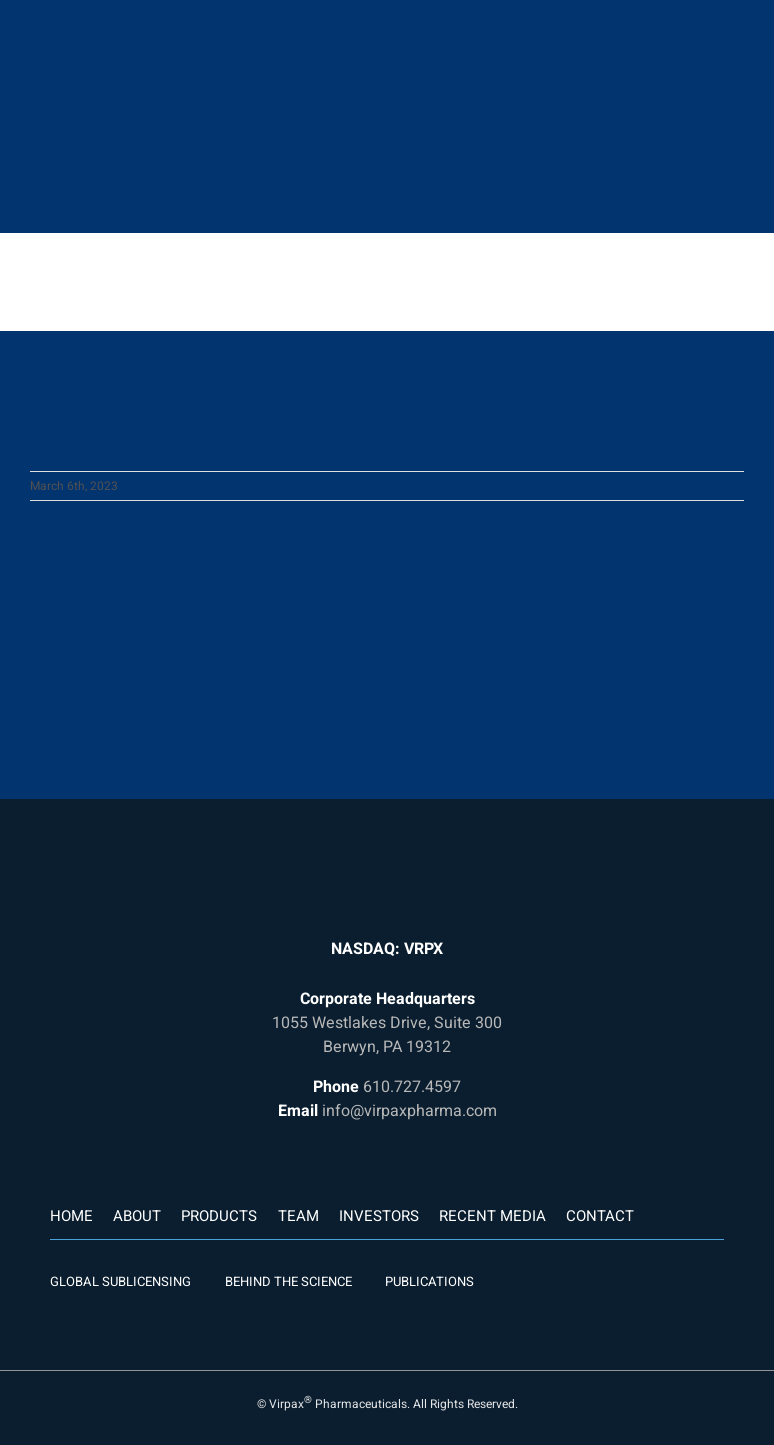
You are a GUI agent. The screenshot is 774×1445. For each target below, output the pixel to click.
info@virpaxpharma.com (409, 1111)
